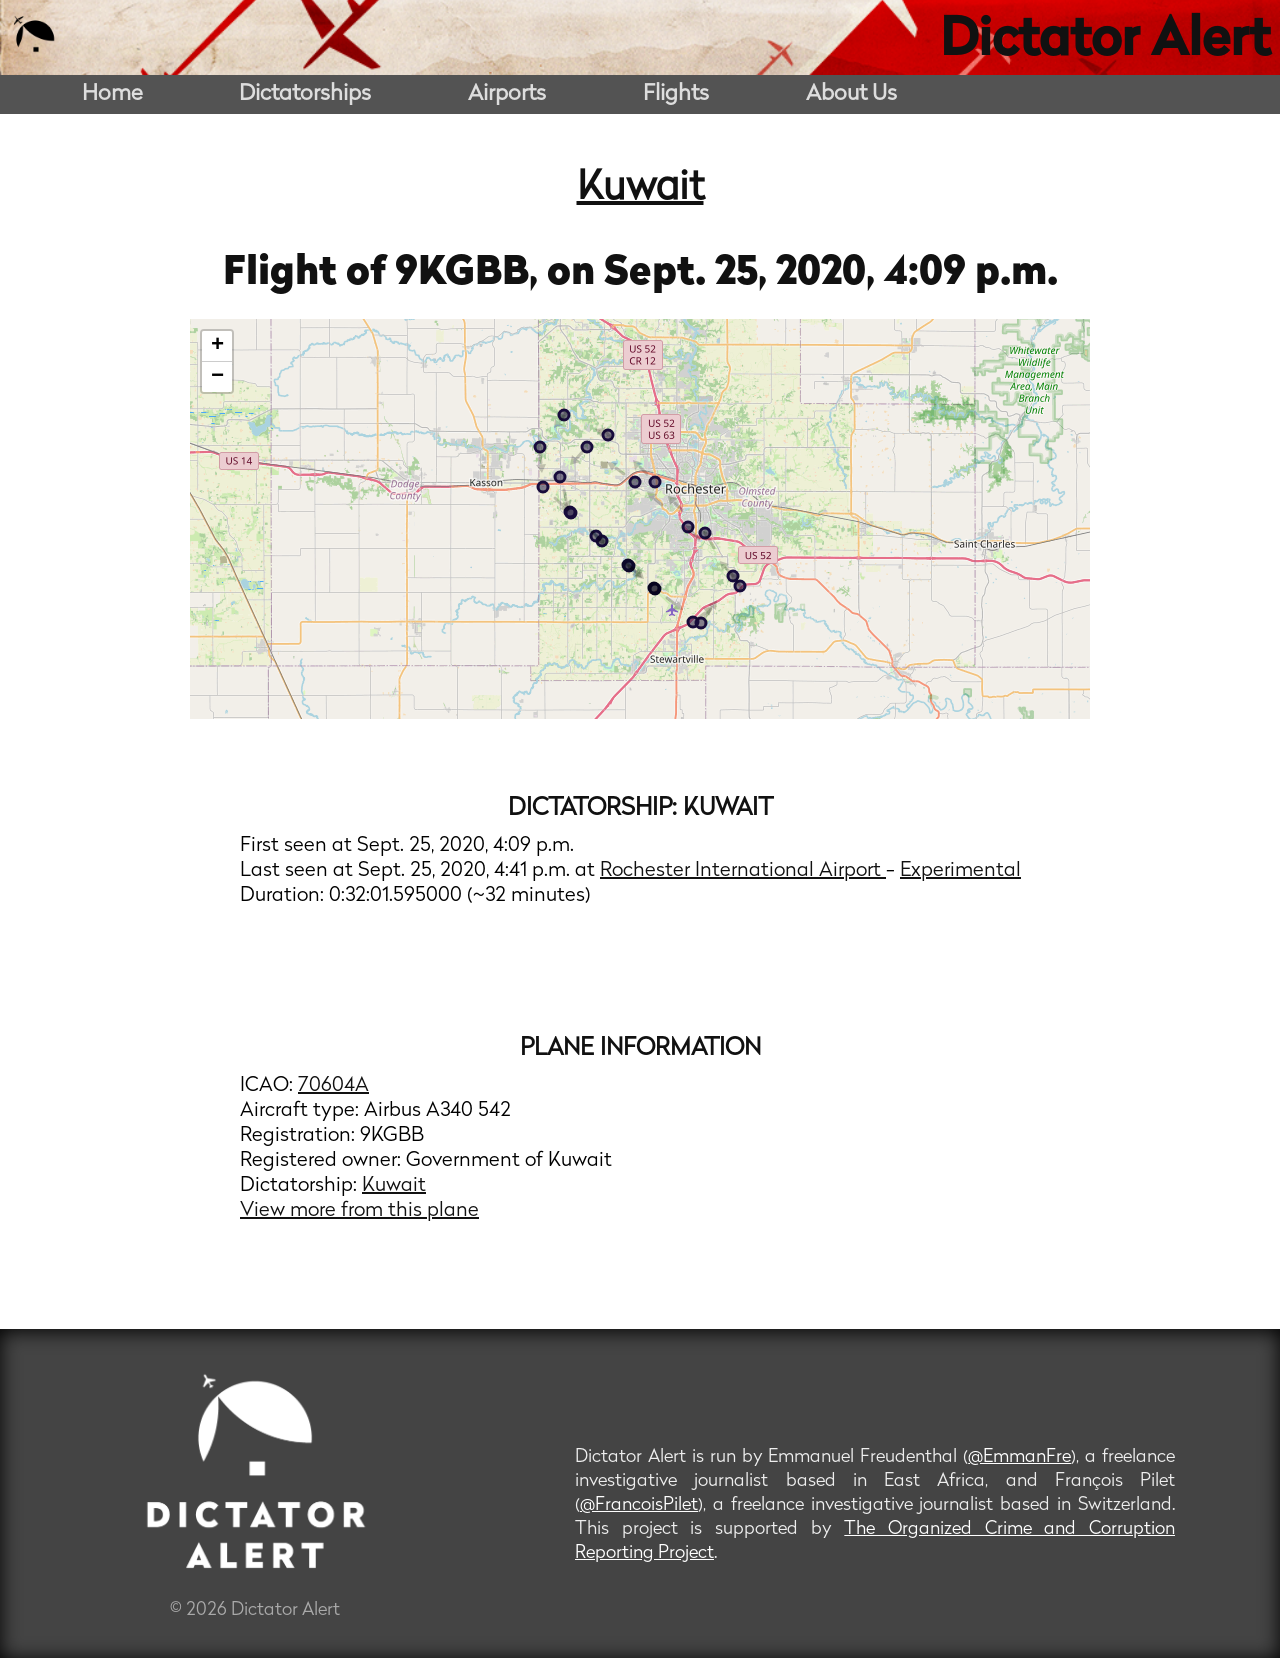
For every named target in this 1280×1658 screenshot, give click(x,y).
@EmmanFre (1019, 1457)
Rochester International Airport (743, 871)
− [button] (217, 377)
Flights (676, 94)
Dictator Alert (1105, 42)
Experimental (960, 871)
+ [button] (217, 346)
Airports (507, 94)
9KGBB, (471, 274)
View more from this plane (359, 1211)
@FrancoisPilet (639, 1505)
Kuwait (640, 189)
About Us (851, 94)
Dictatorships (305, 94)
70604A (333, 1086)
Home (112, 94)
